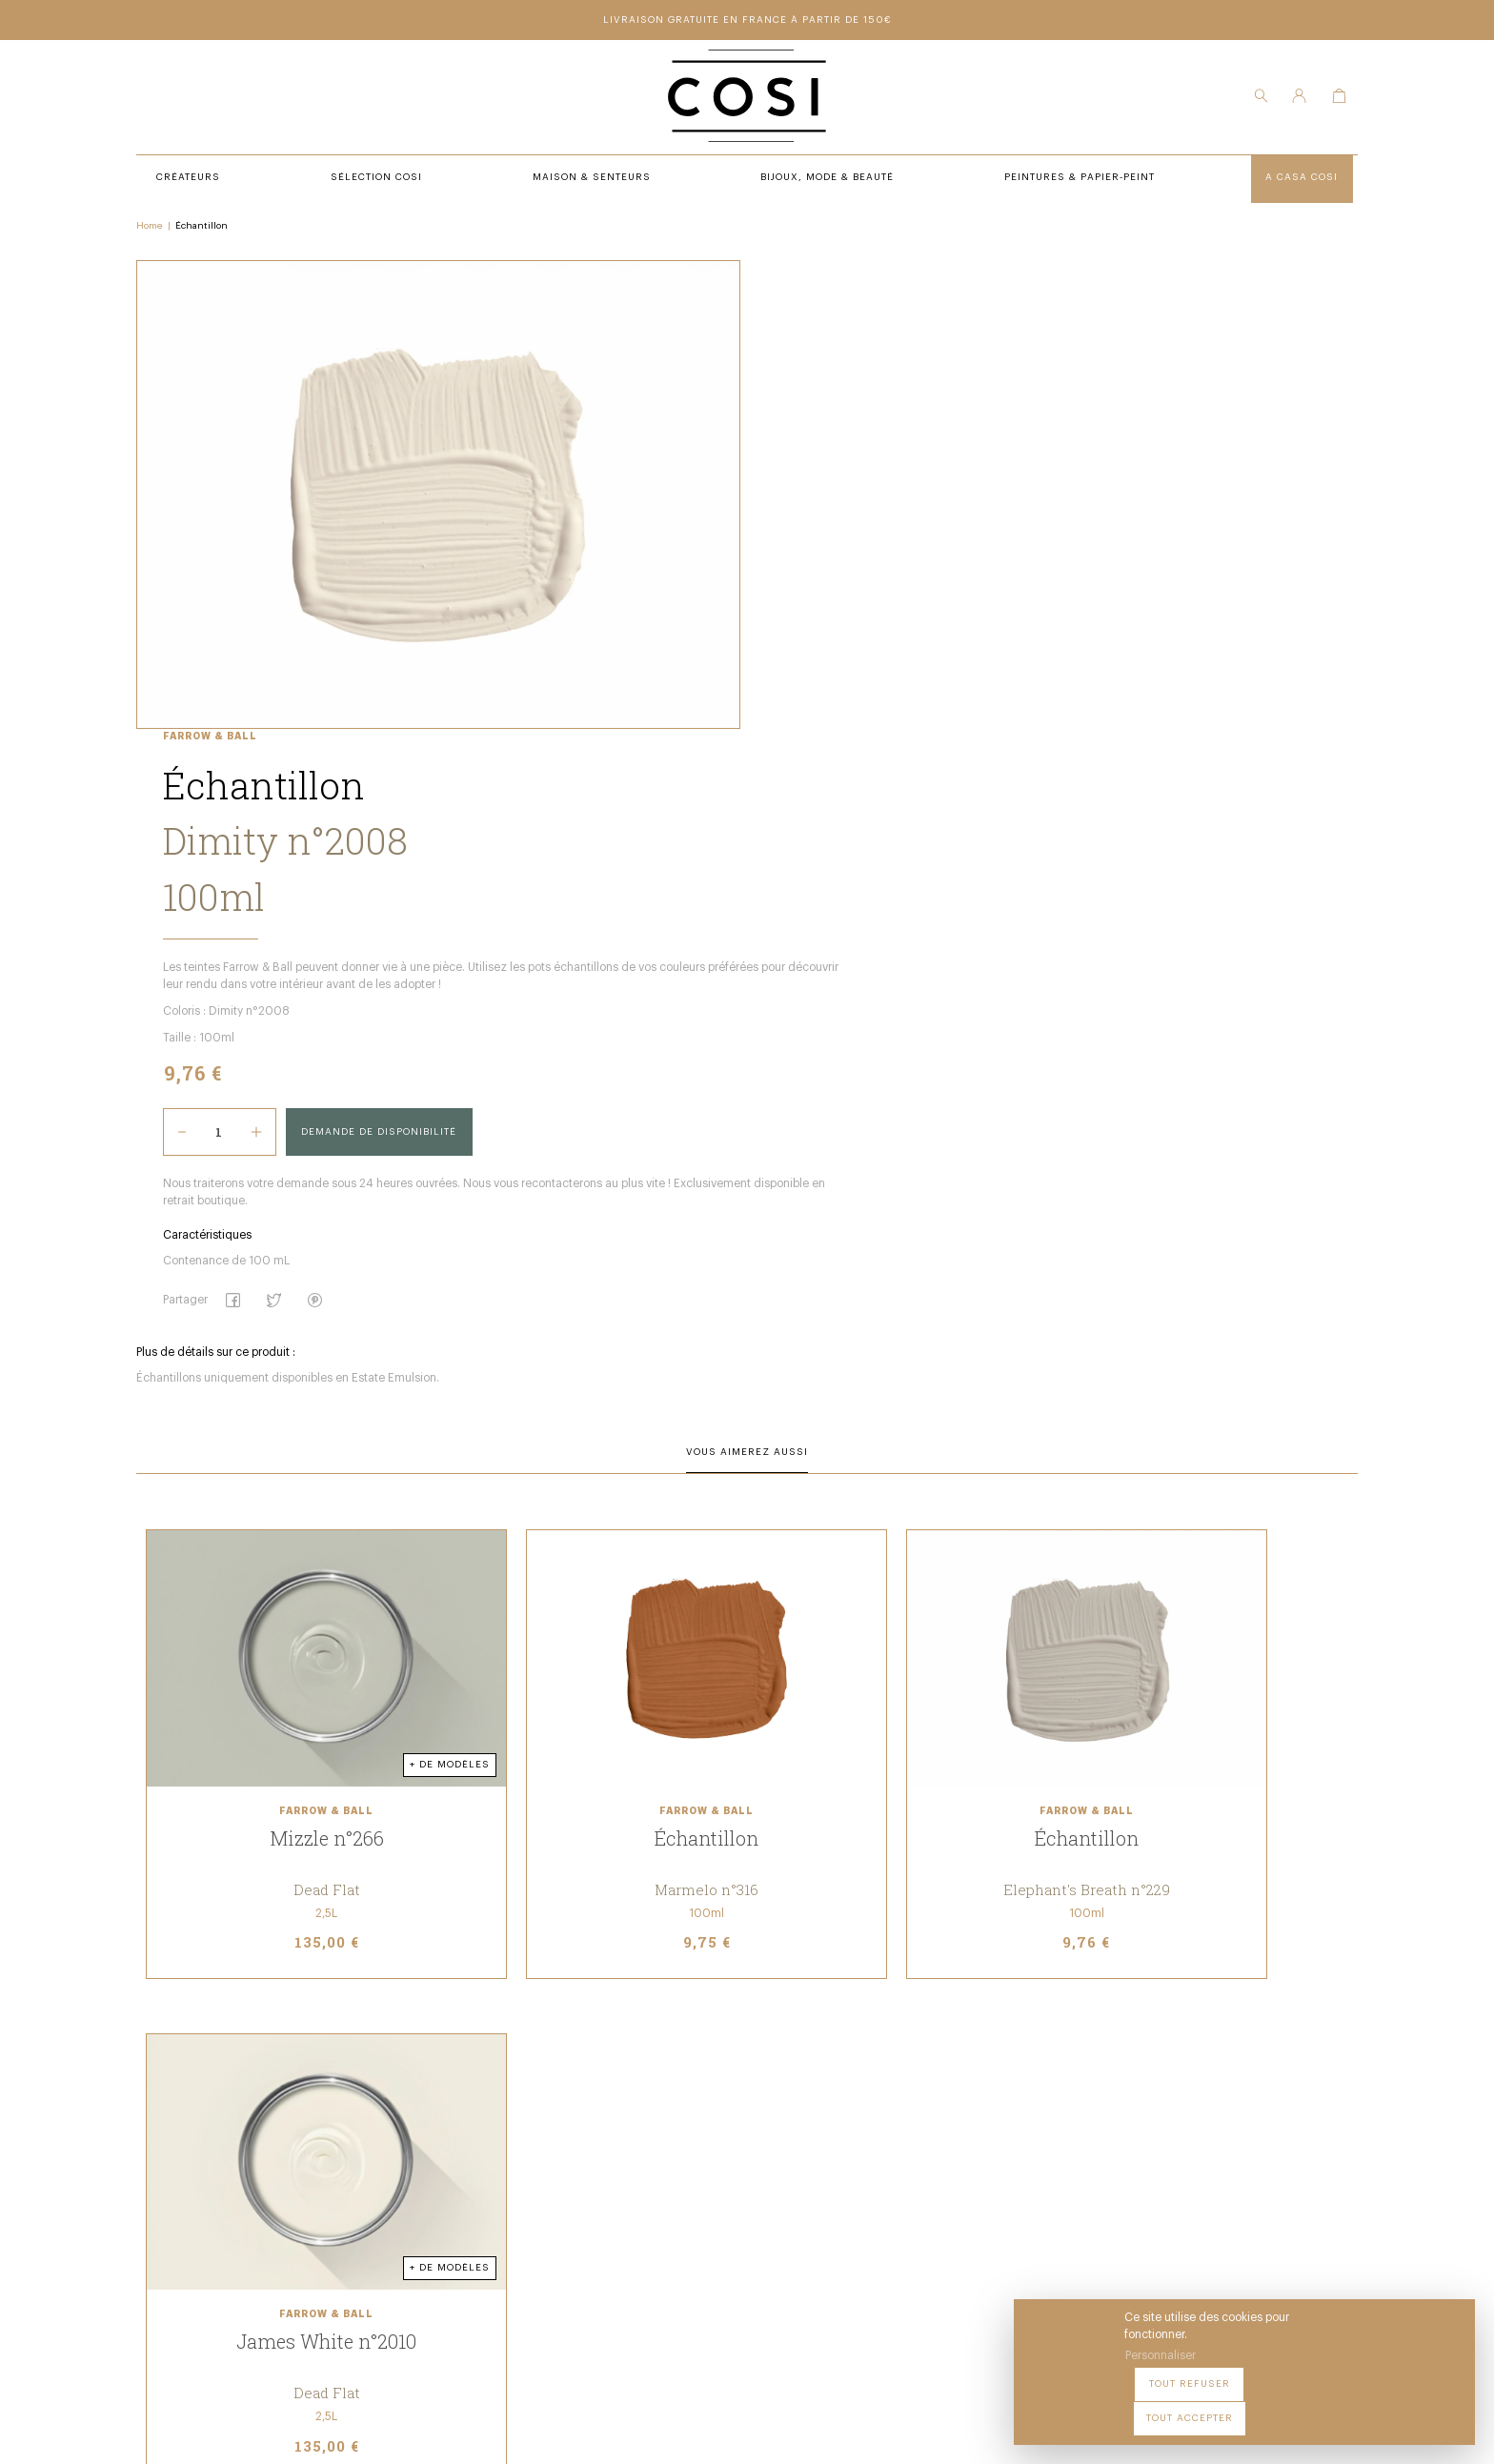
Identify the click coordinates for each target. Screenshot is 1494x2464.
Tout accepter (1408, 2406)
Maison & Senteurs (515, 2174)
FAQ (728, 2200)
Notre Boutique (765, 2147)
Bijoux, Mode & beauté (523, 2200)
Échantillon (212, 229)
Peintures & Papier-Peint (793, 2122)
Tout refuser (1294, 2406)
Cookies (969, 2432)
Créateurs (488, 2147)
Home (160, 229)
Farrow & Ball (763, 270)
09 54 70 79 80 (296, 2277)
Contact (743, 2174)
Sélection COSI (502, 2122)
